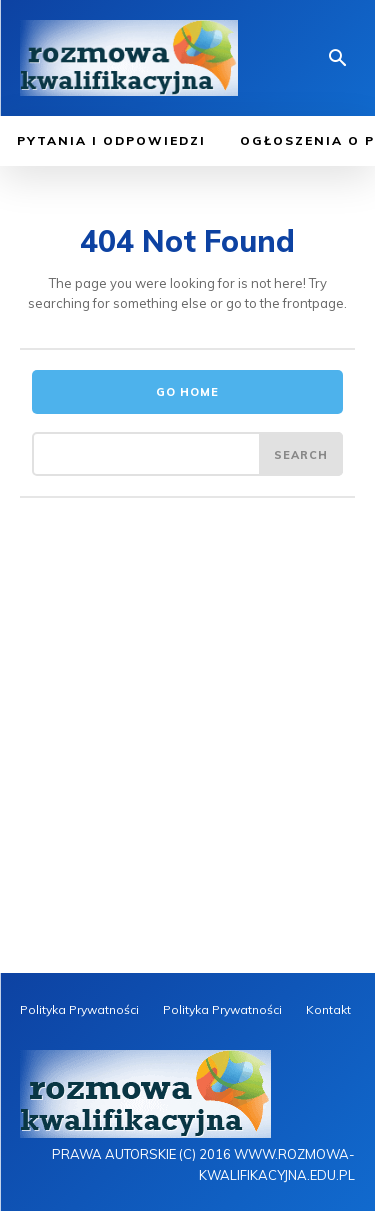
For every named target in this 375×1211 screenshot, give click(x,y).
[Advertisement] (187, 775)
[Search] (301, 454)
